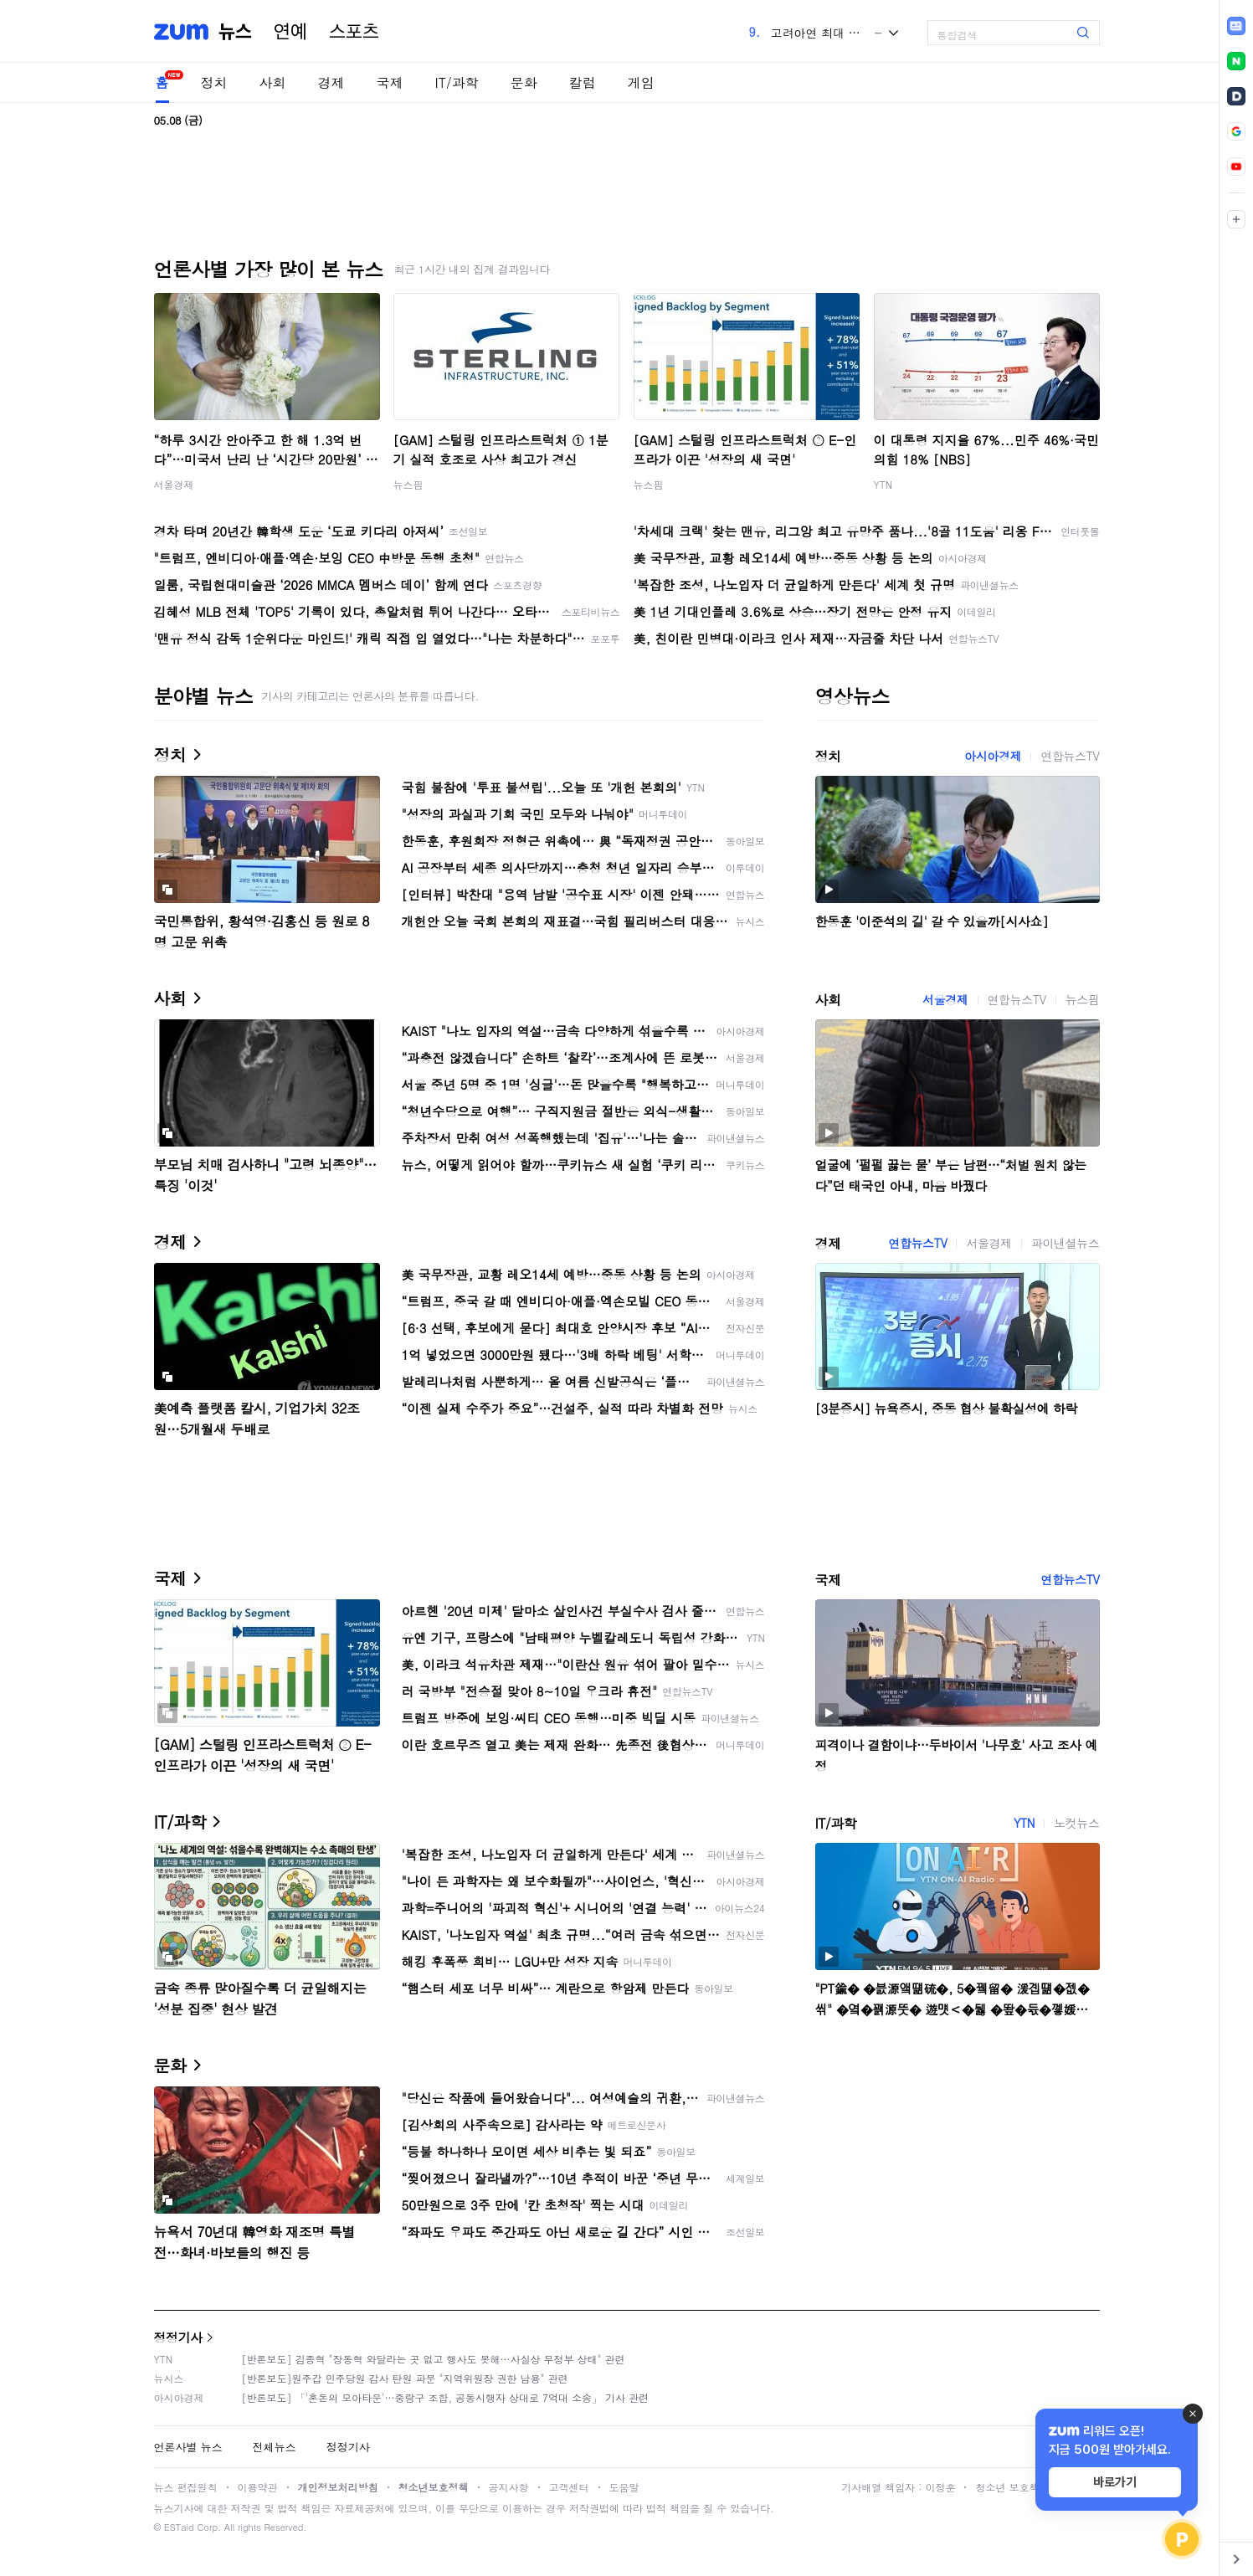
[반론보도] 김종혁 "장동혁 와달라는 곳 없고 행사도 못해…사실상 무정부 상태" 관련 (433, 2359)
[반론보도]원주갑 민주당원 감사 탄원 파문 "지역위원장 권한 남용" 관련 (405, 2378)
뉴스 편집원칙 (186, 2487)
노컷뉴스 (1076, 1822)
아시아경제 (992, 755)
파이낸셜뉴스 (1065, 1242)
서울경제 (174, 484)
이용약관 (258, 2487)
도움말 (624, 2487)
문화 (524, 82)
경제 (331, 82)
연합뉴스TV (1069, 755)
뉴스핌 (408, 484)
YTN (883, 484)
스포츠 (354, 32)
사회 (272, 82)
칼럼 (582, 82)
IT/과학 (457, 82)
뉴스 (235, 32)
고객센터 (569, 2487)
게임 (641, 82)
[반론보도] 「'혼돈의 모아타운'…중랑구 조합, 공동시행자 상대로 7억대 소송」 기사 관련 (446, 2397)
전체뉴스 (274, 2447)
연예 (290, 32)
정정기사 (178, 2337)
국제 (390, 82)
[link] (1236, 26)
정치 (214, 82)
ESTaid (179, 2527)
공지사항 (509, 2487)
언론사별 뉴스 (188, 2447)
